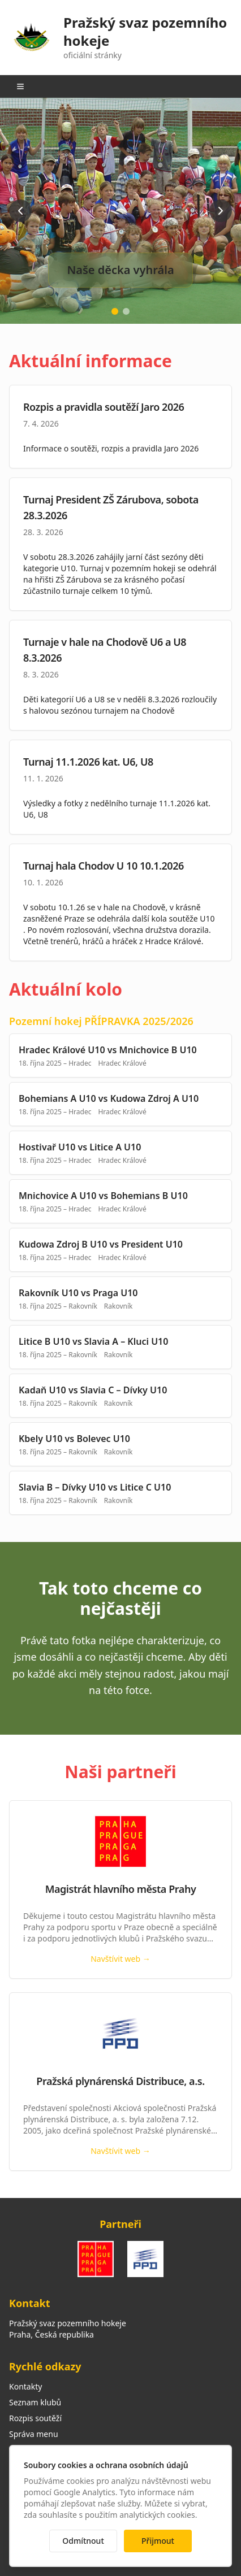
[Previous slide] (20, 210)
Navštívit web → (120, 1958)
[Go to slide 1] (114, 311)
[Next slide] (220, 210)
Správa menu (33, 2434)
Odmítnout (83, 2540)
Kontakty (25, 2386)
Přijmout (157, 2540)
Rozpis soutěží (35, 2418)
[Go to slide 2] (126, 311)
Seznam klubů (35, 2402)
